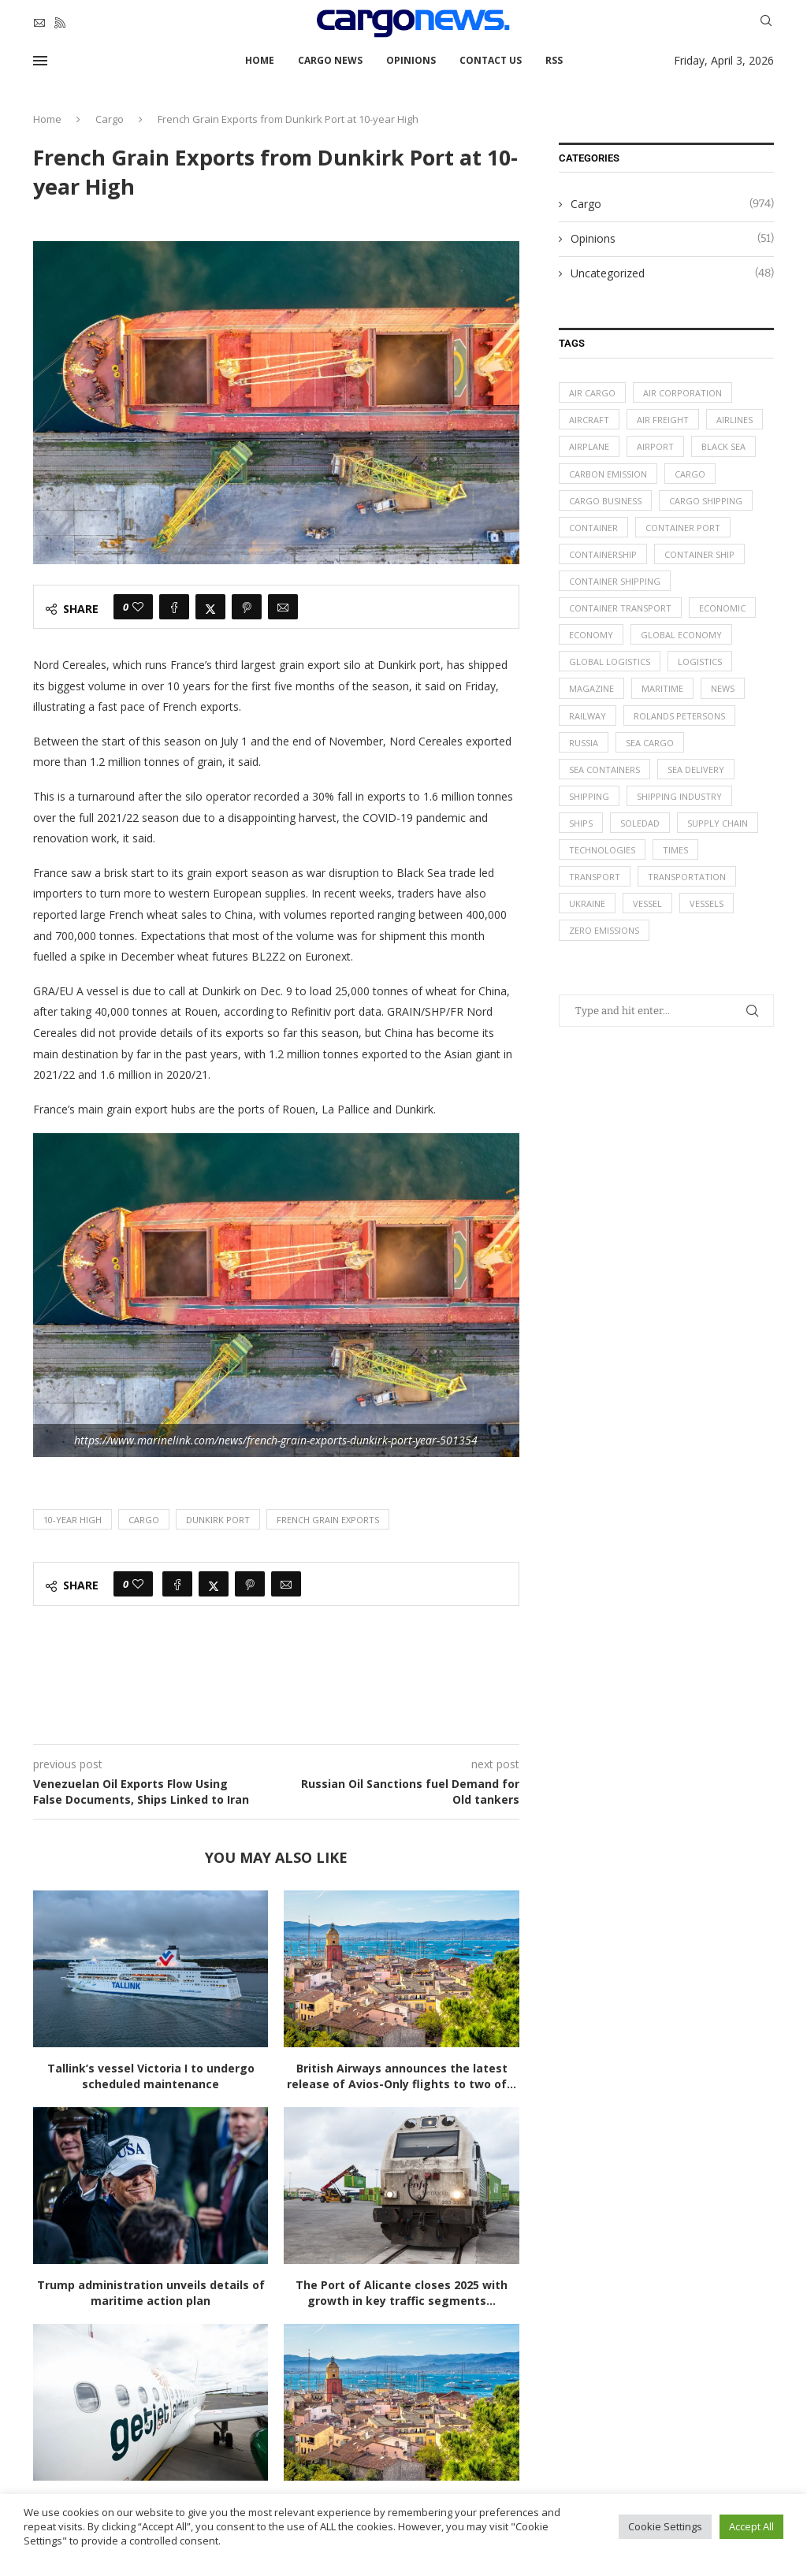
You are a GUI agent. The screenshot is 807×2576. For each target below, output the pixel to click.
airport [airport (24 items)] (655, 447)
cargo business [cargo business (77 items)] (605, 501)
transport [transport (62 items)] (594, 878)
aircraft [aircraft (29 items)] (589, 420)
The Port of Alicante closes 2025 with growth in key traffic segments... (402, 2292)
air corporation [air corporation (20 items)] (682, 393)
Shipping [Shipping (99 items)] (589, 797)
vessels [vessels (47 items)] (706, 905)
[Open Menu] (40, 61)
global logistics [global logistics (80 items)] (609, 662)
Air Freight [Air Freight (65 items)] (663, 420)
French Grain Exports (328, 1520)
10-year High (72, 1520)
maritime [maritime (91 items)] (662, 689)
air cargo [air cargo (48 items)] (592, 393)
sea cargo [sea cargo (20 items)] (650, 743)
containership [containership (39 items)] (603, 554)
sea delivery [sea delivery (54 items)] (696, 770)
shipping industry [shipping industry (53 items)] (679, 797)
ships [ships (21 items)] (581, 824)
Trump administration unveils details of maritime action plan (151, 2292)
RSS (554, 60)
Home (259, 60)
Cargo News (330, 60)
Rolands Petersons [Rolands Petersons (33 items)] (679, 716)
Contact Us (490, 60)
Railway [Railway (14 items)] (587, 716)
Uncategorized (672, 273)
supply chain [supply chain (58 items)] (717, 824)
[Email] (39, 23)
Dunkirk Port (218, 1520)
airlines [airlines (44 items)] (734, 420)
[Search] (766, 22)
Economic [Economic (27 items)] (722, 609)
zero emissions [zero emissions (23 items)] (604, 932)
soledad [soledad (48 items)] (640, 824)
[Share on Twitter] (210, 606)
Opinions (411, 60)
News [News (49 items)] (722, 689)
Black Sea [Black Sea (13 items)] (723, 447)
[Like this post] (137, 606)
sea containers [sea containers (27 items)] (604, 770)
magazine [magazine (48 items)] (591, 689)
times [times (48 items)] (675, 851)
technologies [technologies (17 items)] (602, 851)
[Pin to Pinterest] (247, 606)
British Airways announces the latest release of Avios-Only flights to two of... (401, 2076)
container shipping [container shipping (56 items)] (614, 582)
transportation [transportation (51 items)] (687, 878)
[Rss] (60, 23)
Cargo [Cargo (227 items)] (690, 474)
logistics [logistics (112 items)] (700, 662)
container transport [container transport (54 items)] (620, 609)
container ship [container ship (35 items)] (699, 554)
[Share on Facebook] (174, 606)
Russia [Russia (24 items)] (583, 743)
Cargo (109, 119)
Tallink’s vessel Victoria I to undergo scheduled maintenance (151, 2076)
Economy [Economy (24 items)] (591, 635)
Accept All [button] (751, 2526)
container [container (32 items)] (593, 527)
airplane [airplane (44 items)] (589, 447)
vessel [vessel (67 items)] (647, 905)
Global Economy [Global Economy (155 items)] (681, 635)
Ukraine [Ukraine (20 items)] (587, 905)
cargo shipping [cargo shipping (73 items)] (705, 501)
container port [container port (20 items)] (682, 527)
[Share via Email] (283, 606)
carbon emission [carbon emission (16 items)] (608, 474)
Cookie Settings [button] (665, 2526)
